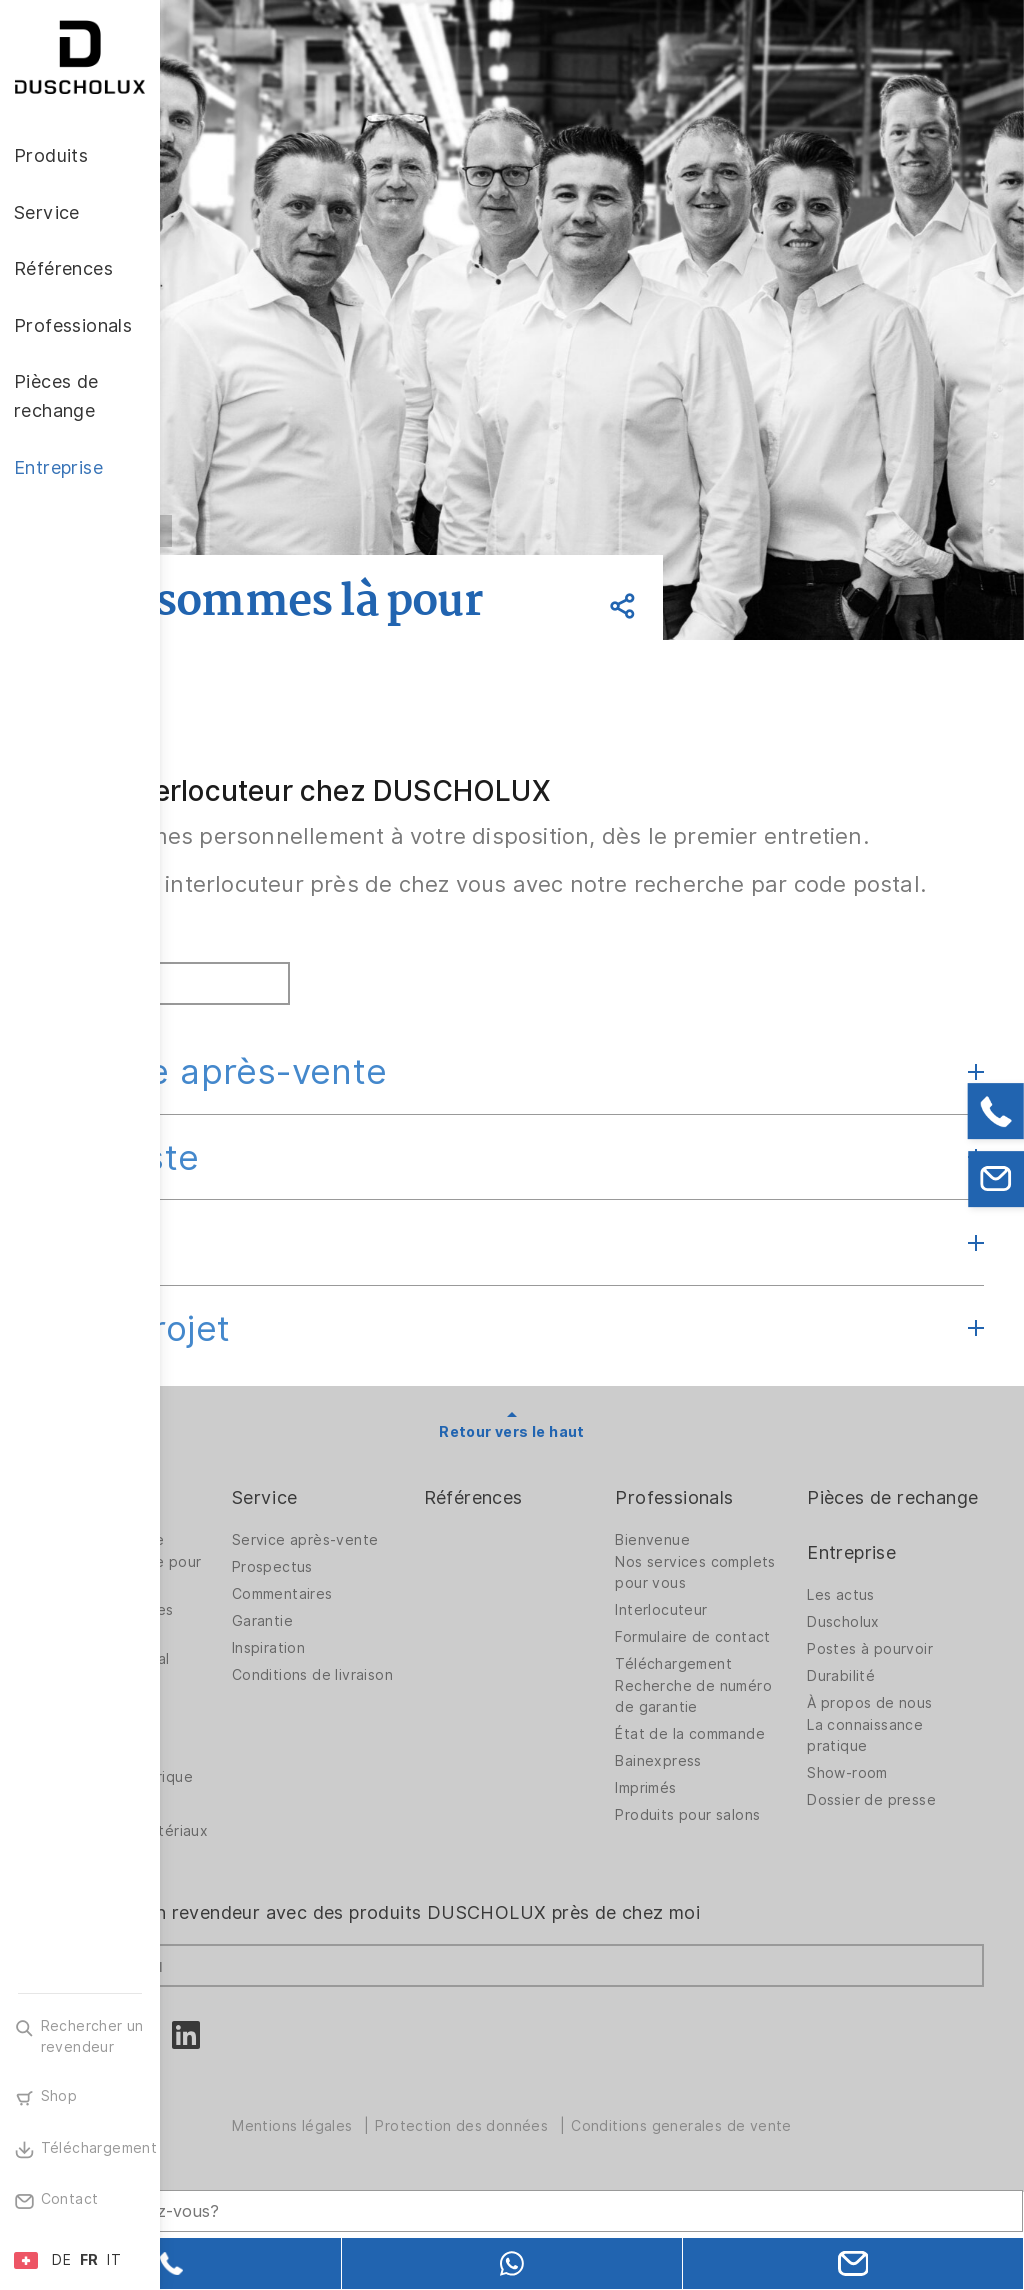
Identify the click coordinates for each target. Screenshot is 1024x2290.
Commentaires (410, 1676)
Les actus (873, 1688)
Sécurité (230, 1886)
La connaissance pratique (897, 1828)
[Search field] (375, 2187)
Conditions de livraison (409, 1762)
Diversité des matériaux (247, 1918)
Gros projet (295, 1394)
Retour (292, 531)
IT (114, 2260)
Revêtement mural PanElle (264, 1735)
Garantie (390, 1703)
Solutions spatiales (267, 1676)
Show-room (879, 1866)
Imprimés (709, 1886)
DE (61, 2260)
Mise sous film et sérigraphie (259, 1805)
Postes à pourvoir (902, 1742)
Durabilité (873, 1769)
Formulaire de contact (726, 1708)
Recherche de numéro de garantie (748, 1778)
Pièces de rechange (881, 1577)
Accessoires (242, 1773)
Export (256, 1308)
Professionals (738, 1563)
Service (393, 1563)
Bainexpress (722, 1859)
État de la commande (717, 1821)
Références (569, 1563)
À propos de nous (901, 1796)
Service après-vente (374, 1137)
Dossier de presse (903, 1893)
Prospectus (400, 1649)
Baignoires (237, 1703)
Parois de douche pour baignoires (262, 1638)
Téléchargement (737, 1746)
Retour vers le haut (592, 1498)
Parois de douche (262, 1606)
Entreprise (883, 1645)
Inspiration (396, 1730)
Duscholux (875, 1715)
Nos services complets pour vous (749, 1638)
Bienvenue (716, 1606)
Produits (237, 1563)
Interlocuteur (725, 1676)
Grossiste (280, 1223)
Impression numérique (237, 1848)
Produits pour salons (727, 1918)
